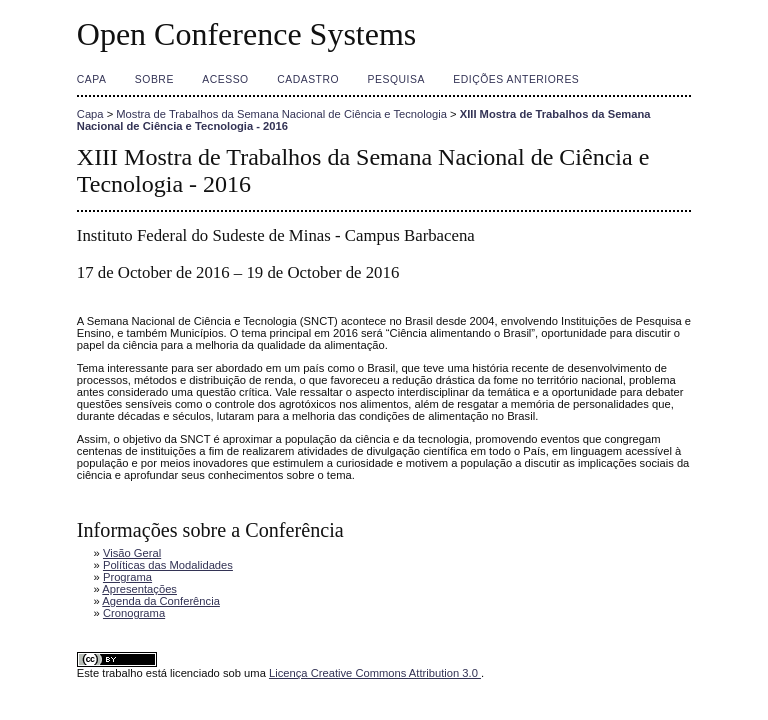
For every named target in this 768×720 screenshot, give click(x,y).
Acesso (225, 79)
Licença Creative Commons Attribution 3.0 (375, 673)
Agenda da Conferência (161, 601)
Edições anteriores (516, 79)
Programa (127, 577)
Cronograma (134, 613)
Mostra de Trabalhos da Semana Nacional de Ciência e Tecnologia (281, 114)
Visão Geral (132, 553)
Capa (92, 79)
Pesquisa (396, 79)
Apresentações (139, 589)
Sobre (154, 79)
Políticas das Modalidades (168, 565)
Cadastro (308, 79)
